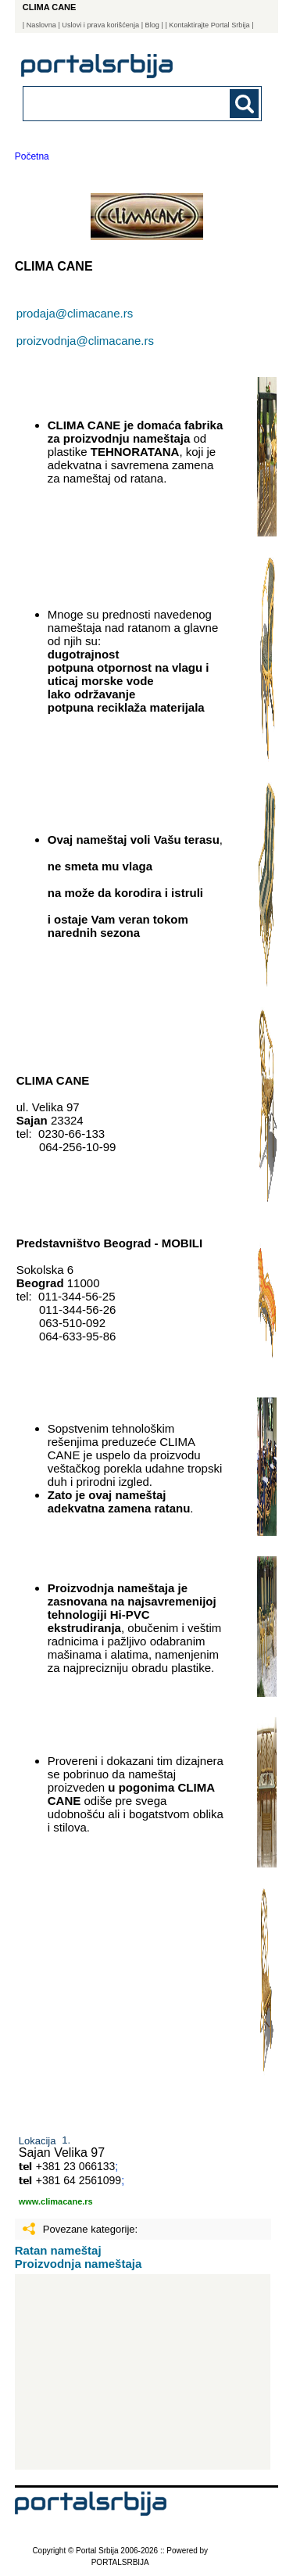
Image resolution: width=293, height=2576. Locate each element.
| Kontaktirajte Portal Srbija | (209, 25)
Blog (152, 25)
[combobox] (120, 102)
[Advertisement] (142, 2372)
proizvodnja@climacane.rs (85, 340)
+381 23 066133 (76, 2166)
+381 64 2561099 (78, 2180)
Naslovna (41, 25)
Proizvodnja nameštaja (78, 2263)
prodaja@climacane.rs (74, 313)
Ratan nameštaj (58, 2250)
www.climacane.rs (56, 2201)
